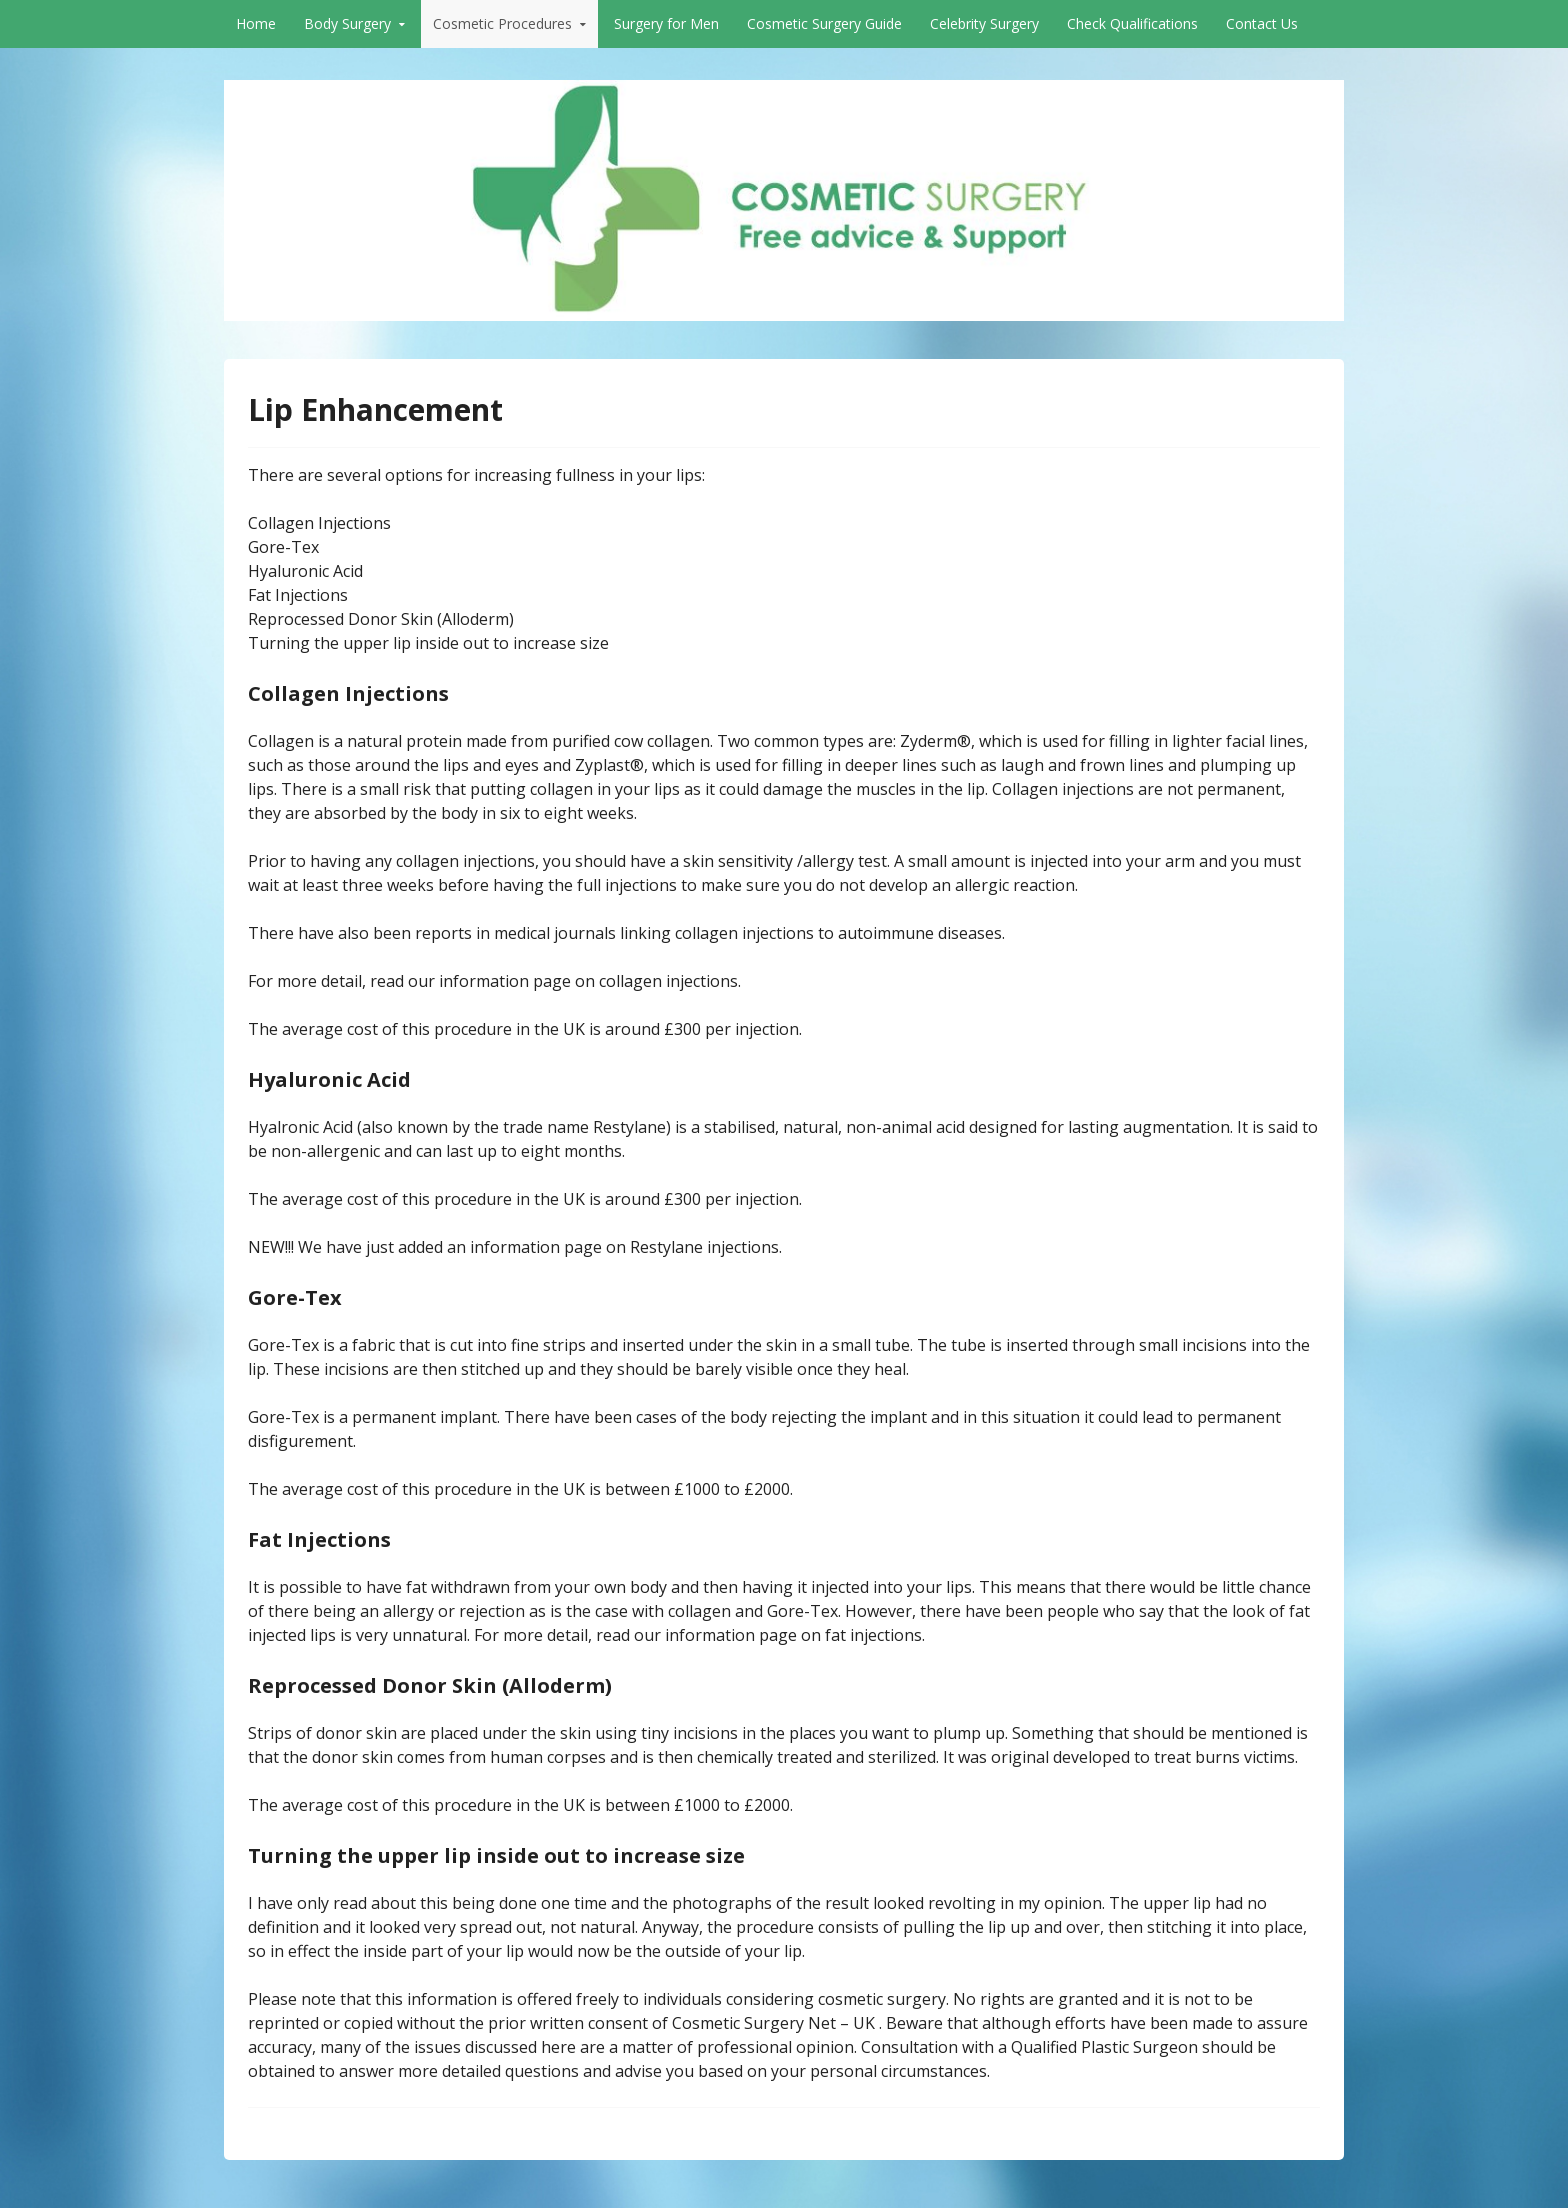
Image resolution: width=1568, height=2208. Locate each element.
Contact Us (1262, 23)
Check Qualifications (1132, 23)
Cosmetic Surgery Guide (824, 23)
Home (256, 23)
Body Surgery (347, 23)
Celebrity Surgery (984, 23)
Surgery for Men (666, 23)
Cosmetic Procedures (502, 23)
